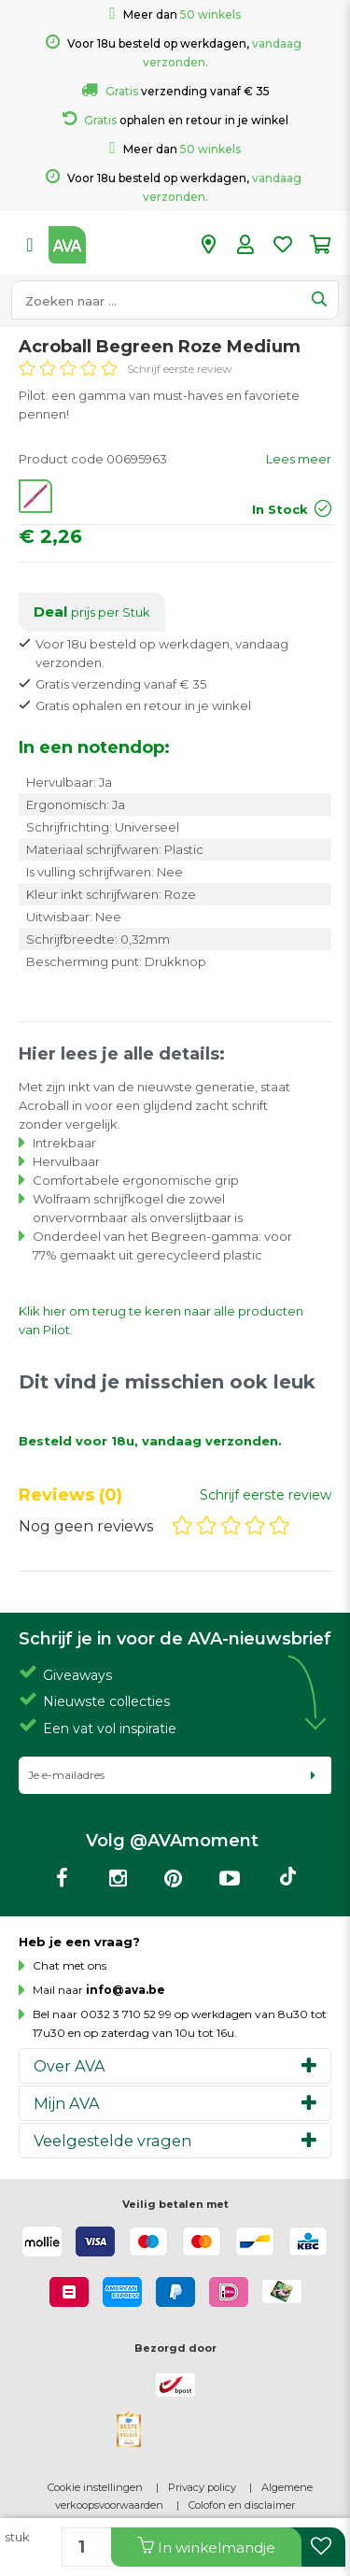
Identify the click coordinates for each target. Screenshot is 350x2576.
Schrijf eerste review (179, 369)
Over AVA (69, 2066)
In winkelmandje (206, 2546)
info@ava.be (125, 1990)
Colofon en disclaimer (242, 2505)
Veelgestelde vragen (112, 2140)
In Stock (280, 509)
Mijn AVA (67, 2103)
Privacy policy (202, 2487)
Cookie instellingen (95, 2487)
